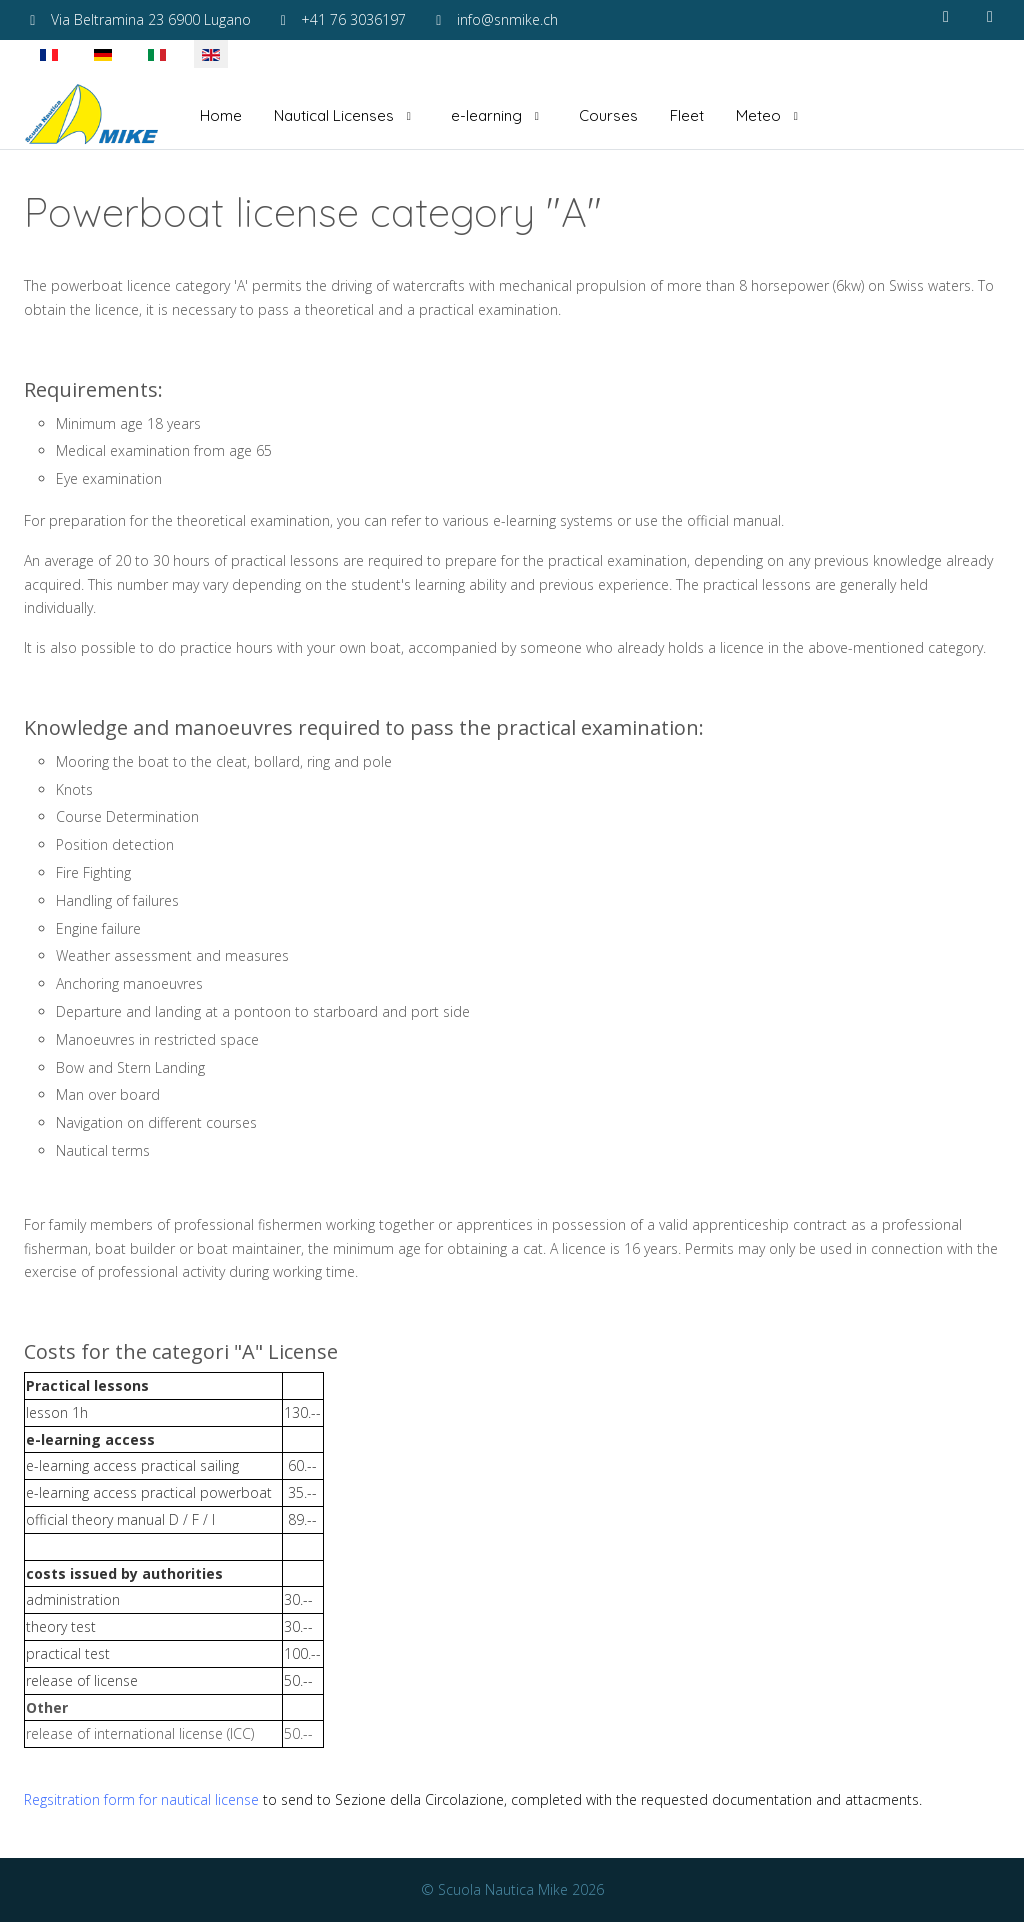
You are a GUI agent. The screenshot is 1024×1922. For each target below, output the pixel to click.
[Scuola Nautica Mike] (92, 116)
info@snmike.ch (507, 19)
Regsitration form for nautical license (141, 1799)
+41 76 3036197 (353, 19)
